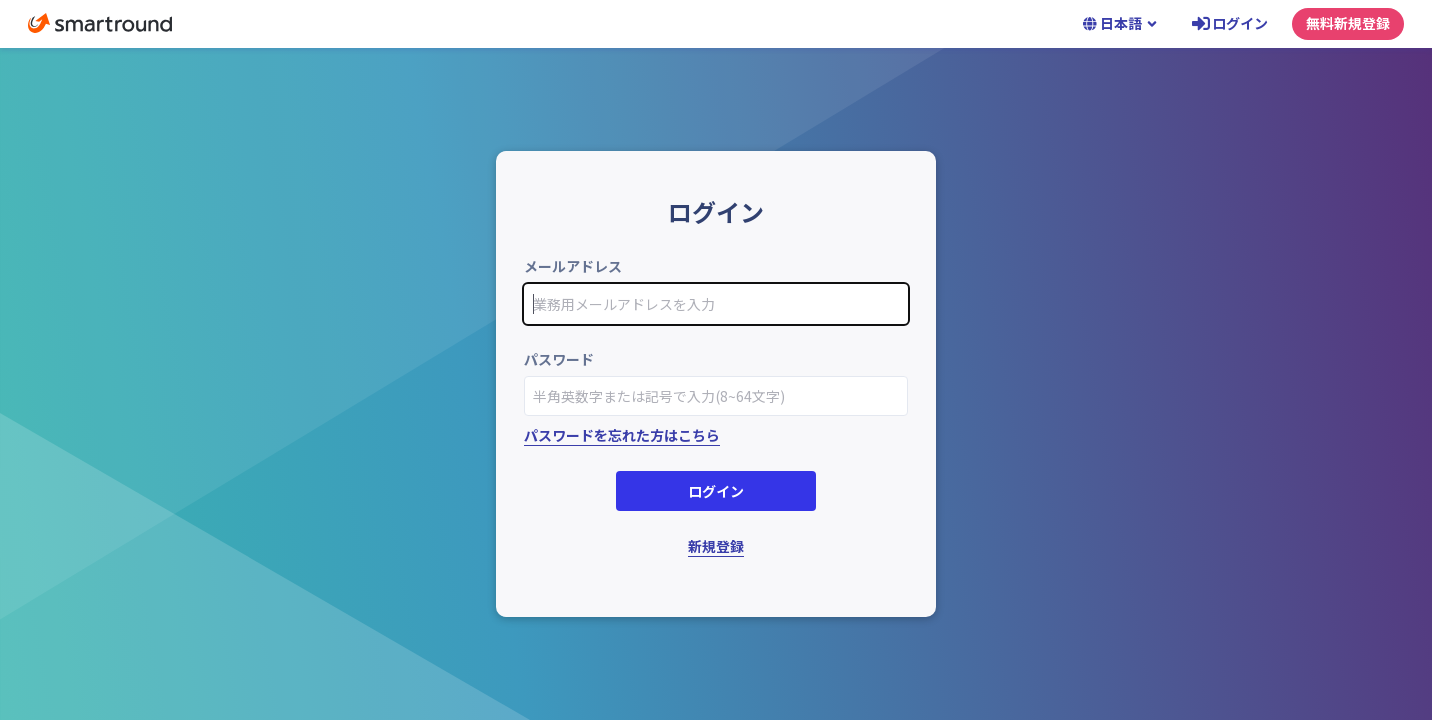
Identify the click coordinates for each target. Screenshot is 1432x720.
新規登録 (716, 546)
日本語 (1121, 23)
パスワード (559, 359)
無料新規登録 (1348, 23)
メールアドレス (573, 266)
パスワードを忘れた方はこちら (622, 435)
